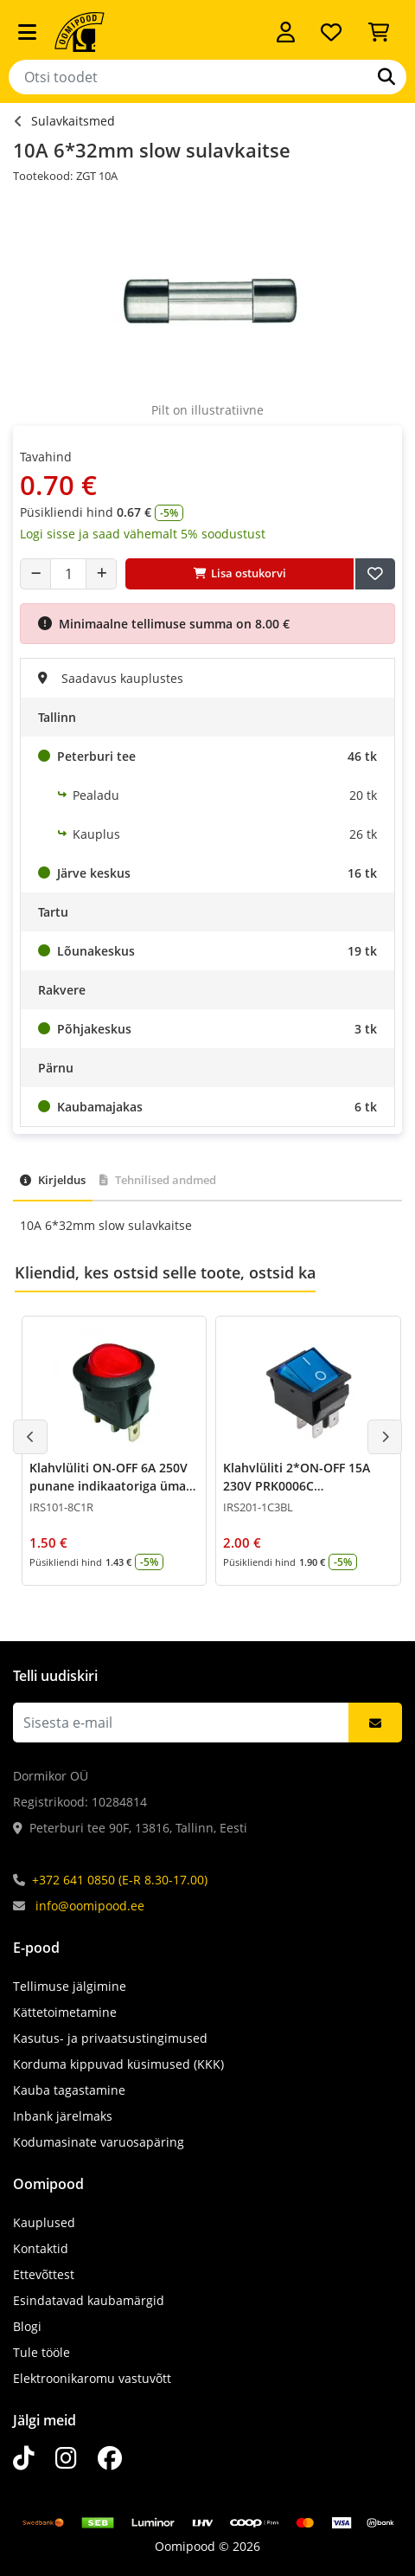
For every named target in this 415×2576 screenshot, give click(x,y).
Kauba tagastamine (69, 2090)
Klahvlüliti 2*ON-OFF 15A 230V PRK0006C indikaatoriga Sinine (296, 1485)
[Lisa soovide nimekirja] (375, 573)
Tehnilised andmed (157, 1180)
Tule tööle (41, 2352)
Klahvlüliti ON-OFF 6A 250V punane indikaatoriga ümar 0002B (110, 1485)
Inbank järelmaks (62, 2116)
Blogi (27, 2326)
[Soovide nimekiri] (331, 32)
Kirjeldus (53, 1180)
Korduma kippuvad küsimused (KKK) (118, 2064)
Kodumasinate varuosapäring (98, 2142)
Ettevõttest (43, 2274)
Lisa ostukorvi (240, 573)
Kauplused (44, 2222)
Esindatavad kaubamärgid (88, 2300)
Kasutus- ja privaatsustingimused (110, 2038)
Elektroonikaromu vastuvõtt (92, 2378)
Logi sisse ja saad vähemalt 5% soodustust (142, 533)
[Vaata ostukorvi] (378, 32)
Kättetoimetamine (65, 2012)
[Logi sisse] (286, 32)
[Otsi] (386, 77)
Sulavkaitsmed (73, 121)
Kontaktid (40, 2248)
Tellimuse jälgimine (69, 1986)
